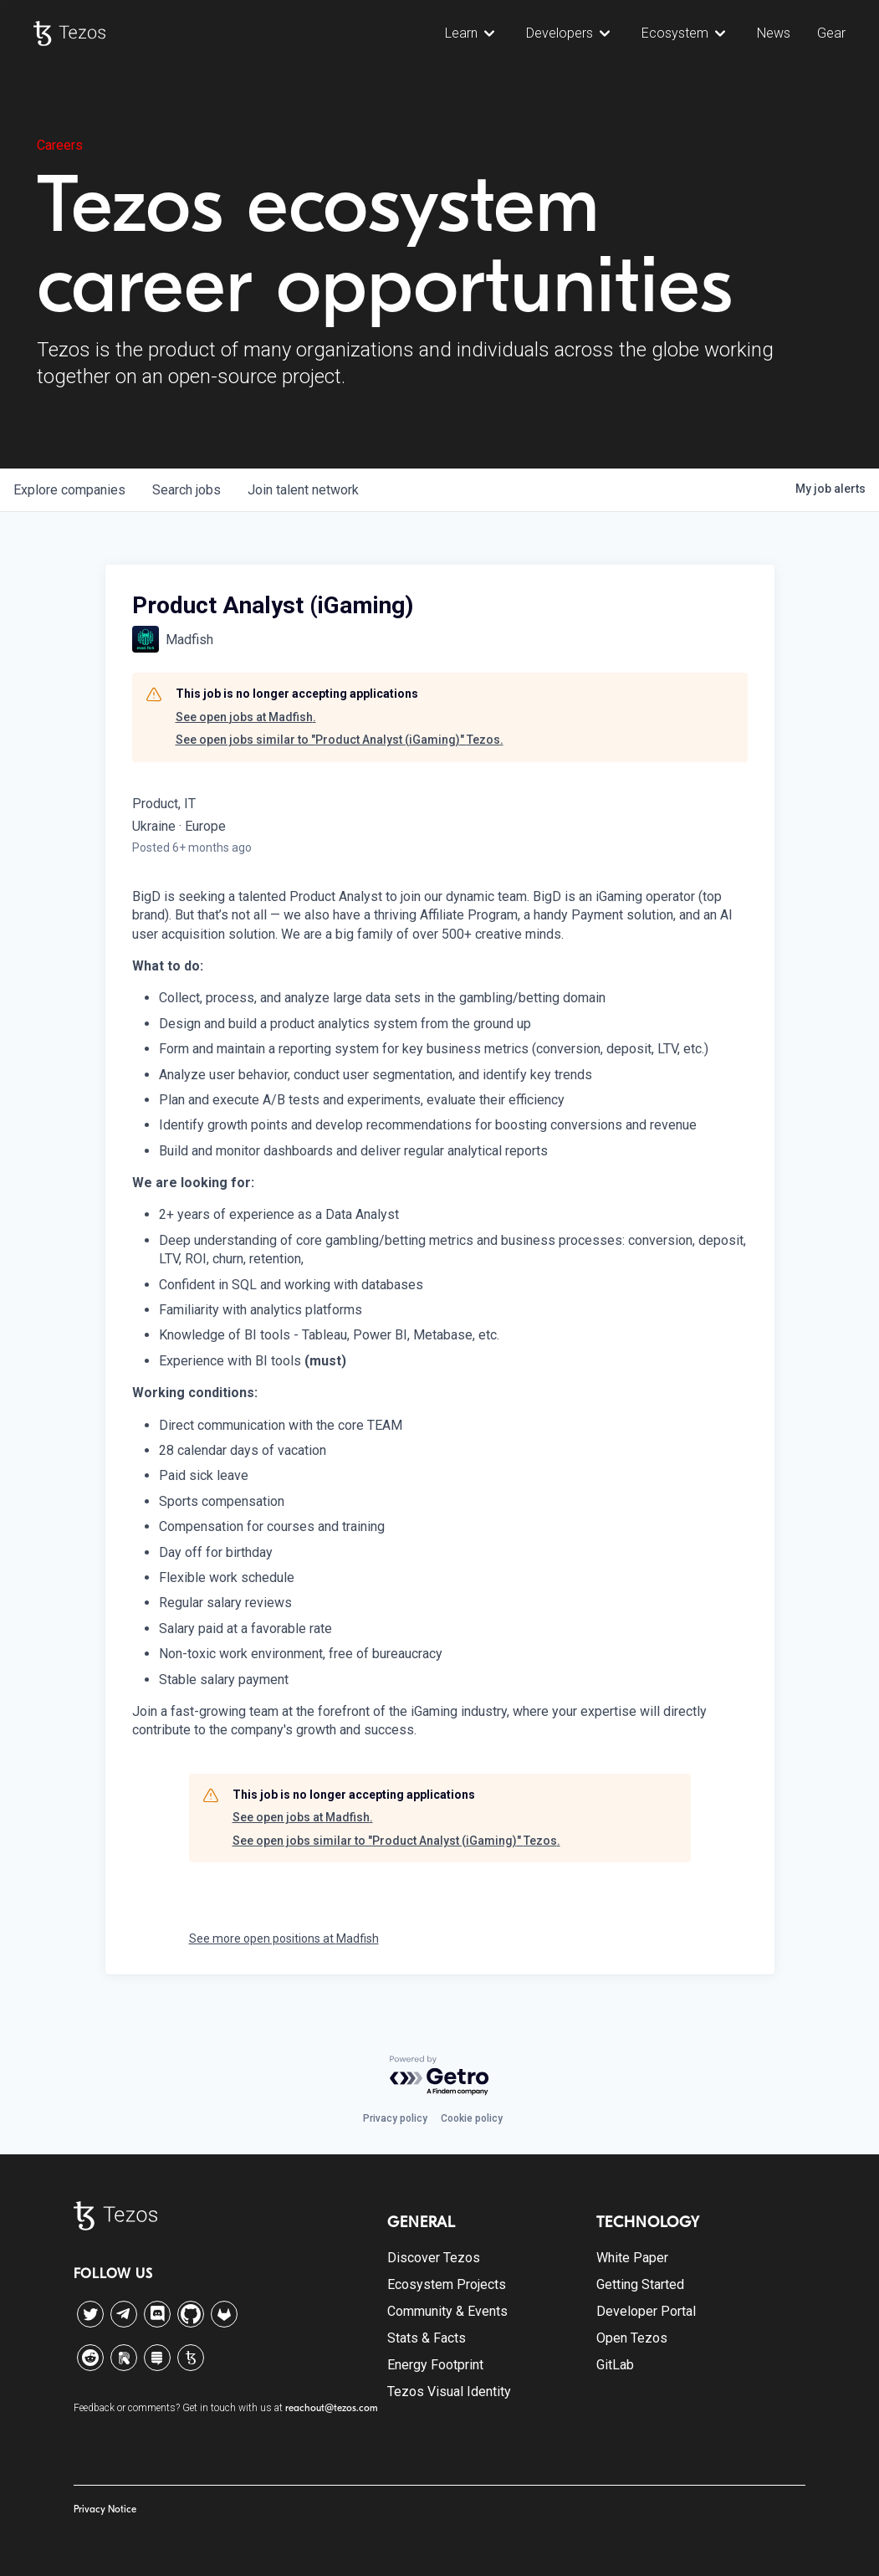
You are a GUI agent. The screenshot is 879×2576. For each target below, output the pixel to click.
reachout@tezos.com (331, 2408)
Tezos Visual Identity (449, 2391)
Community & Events (447, 2311)
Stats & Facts (426, 2338)
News (773, 33)
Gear (831, 33)
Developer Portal (646, 2311)
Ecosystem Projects (446, 2284)
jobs (186, 490)
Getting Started (640, 2284)
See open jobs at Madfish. (246, 717)
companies (69, 490)
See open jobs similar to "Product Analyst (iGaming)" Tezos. (339, 739)
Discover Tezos (433, 2258)
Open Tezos (631, 2338)
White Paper (632, 2258)
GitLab (615, 2365)
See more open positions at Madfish (284, 1938)
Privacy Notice (105, 2509)
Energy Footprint (435, 2365)
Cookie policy (472, 2118)
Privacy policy (395, 2118)
